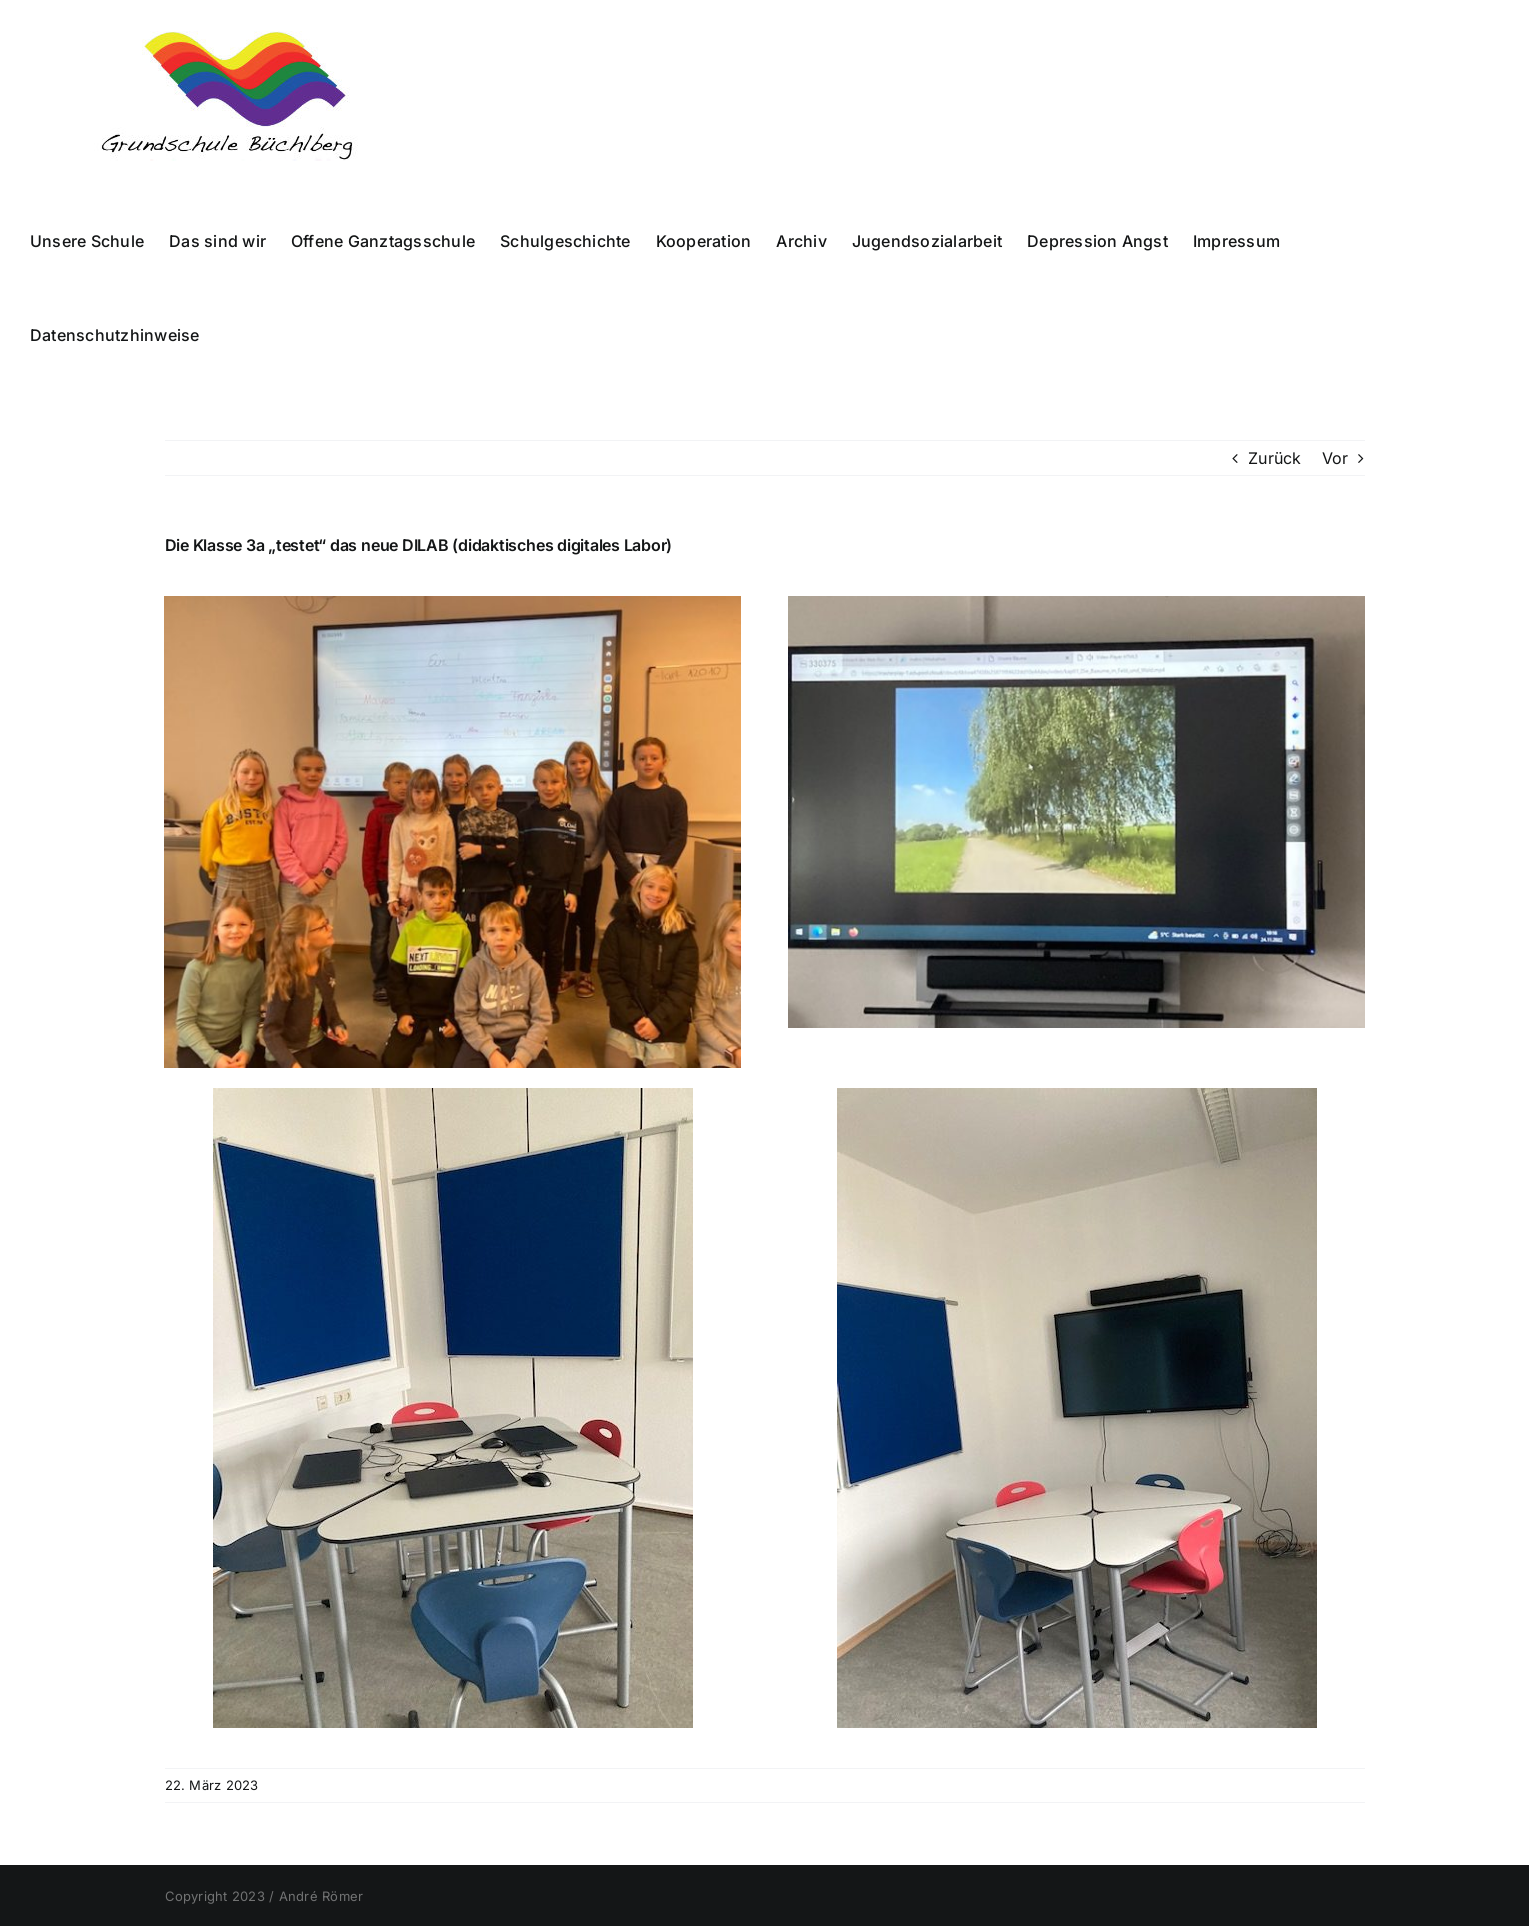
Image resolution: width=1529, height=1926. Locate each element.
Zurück (1274, 458)
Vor (1335, 458)
